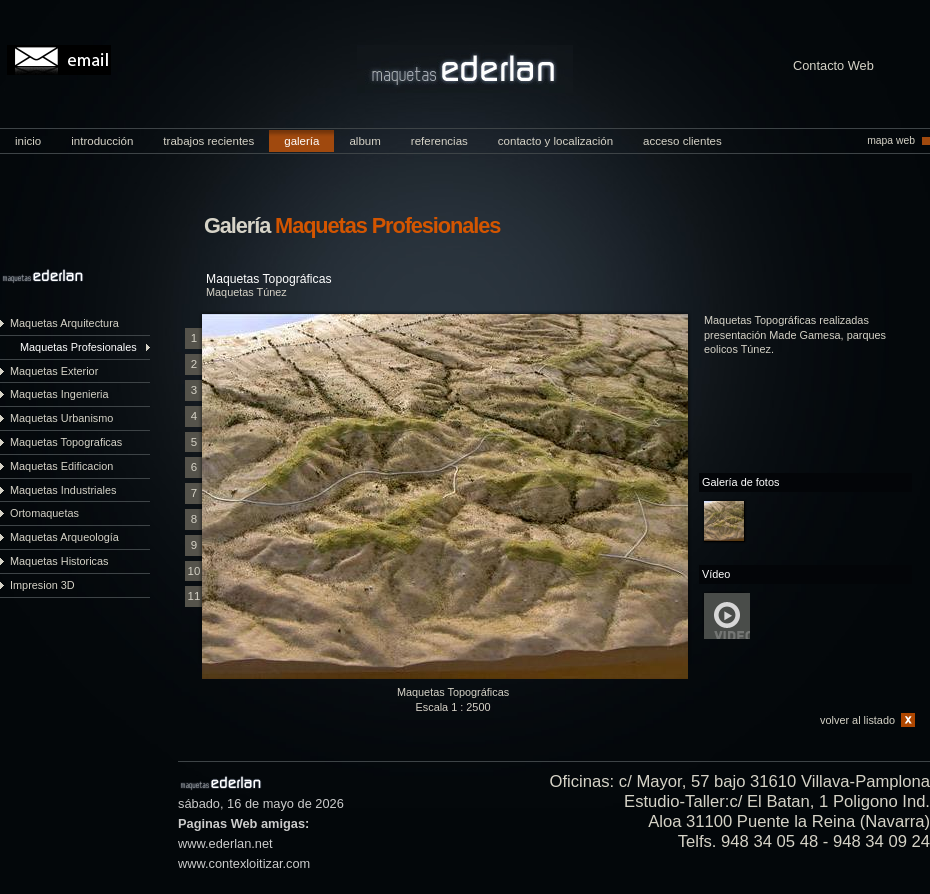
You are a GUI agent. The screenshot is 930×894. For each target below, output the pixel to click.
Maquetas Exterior (54, 371)
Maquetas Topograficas (66, 442)
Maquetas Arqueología (64, 537)
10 (194, 571)
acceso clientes (682, 141)
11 (194, 596)
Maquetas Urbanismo (61, 418)
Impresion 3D (42, 585)
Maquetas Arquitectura (64, 323)
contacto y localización (555, 141)
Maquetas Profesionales (78, 347)
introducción (102, 141)
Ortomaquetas (44, 513)
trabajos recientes (208, 141)
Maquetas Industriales (63, 490)
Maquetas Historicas (59, 561)
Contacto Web (833, 66)
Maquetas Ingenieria (59, 394)
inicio (28, 141)
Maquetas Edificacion (61, 466)
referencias (439, 141)
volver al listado (857, 720)
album (364, 141)
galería (301, 141)
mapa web (891, 140)
